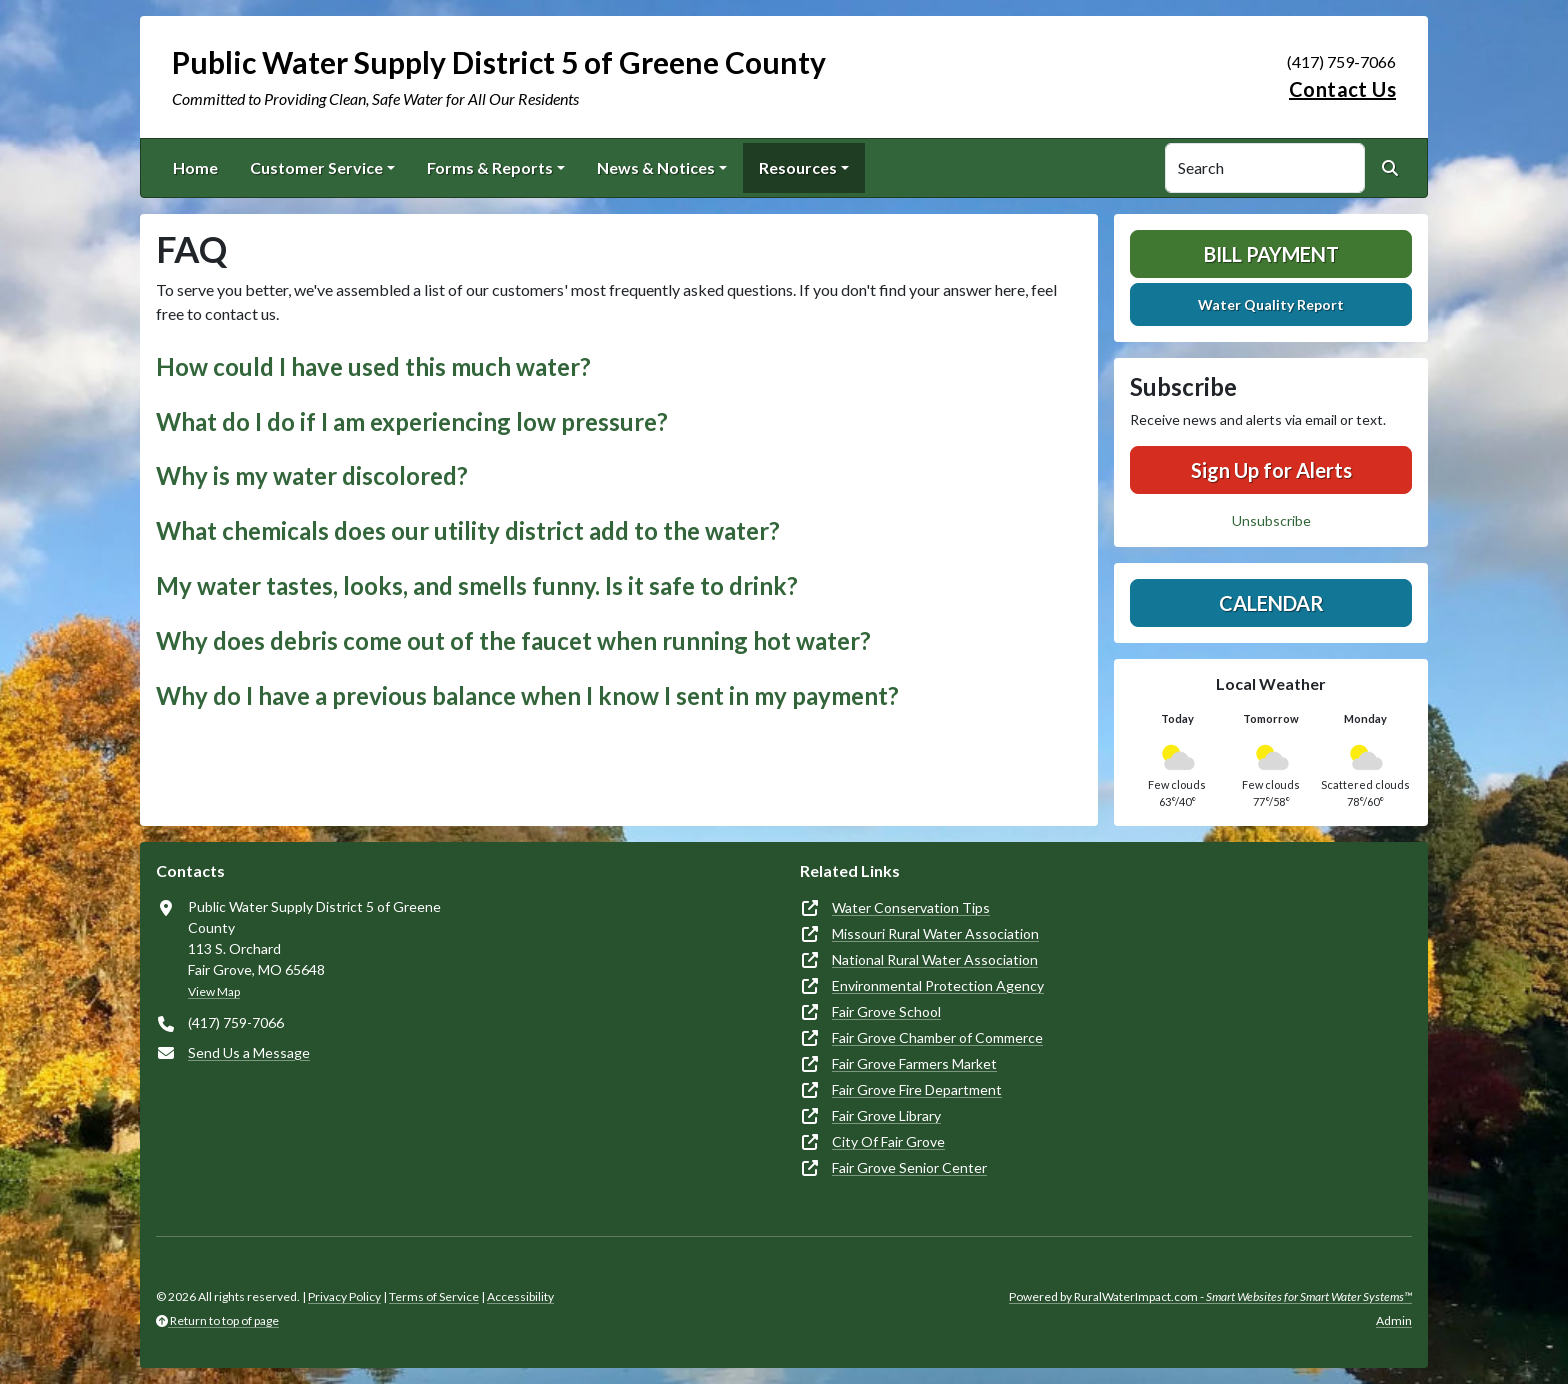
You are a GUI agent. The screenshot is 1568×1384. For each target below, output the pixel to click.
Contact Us (1342, 89)
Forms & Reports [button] (490, 167)
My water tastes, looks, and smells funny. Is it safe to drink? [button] (477, 585)
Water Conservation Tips (911, 907)
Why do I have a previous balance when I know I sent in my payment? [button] (527, 695)
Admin (1394, 1320)
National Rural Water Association (935, 959)
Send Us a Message (249, 1052)
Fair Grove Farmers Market (914, 1063)
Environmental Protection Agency (938, 985)
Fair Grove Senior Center (909, 1167)
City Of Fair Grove (888, 1141)
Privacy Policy (344, 1296)
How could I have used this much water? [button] (373, 366)
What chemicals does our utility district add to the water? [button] (468, 530)
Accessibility (520, 1296)
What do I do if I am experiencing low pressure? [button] (412, 421)
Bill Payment (1271, 254)
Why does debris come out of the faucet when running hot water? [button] (513, 640)
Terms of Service (434, 1296)
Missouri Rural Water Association (935, 933)
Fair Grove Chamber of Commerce (937, 1037)
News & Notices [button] (656, 167)
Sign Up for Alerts (1271, 470)
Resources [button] (798, 167)
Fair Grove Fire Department (917, 1089)
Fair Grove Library (886, 1115)
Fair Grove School (886, 1011)
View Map (214, 991)
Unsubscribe (1271, 520)
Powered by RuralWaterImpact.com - (1210, 1296)
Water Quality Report (1271, 304)
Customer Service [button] (316, 167)
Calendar (1271, 603)
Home (195, 167)
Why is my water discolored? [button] (312, 475)
